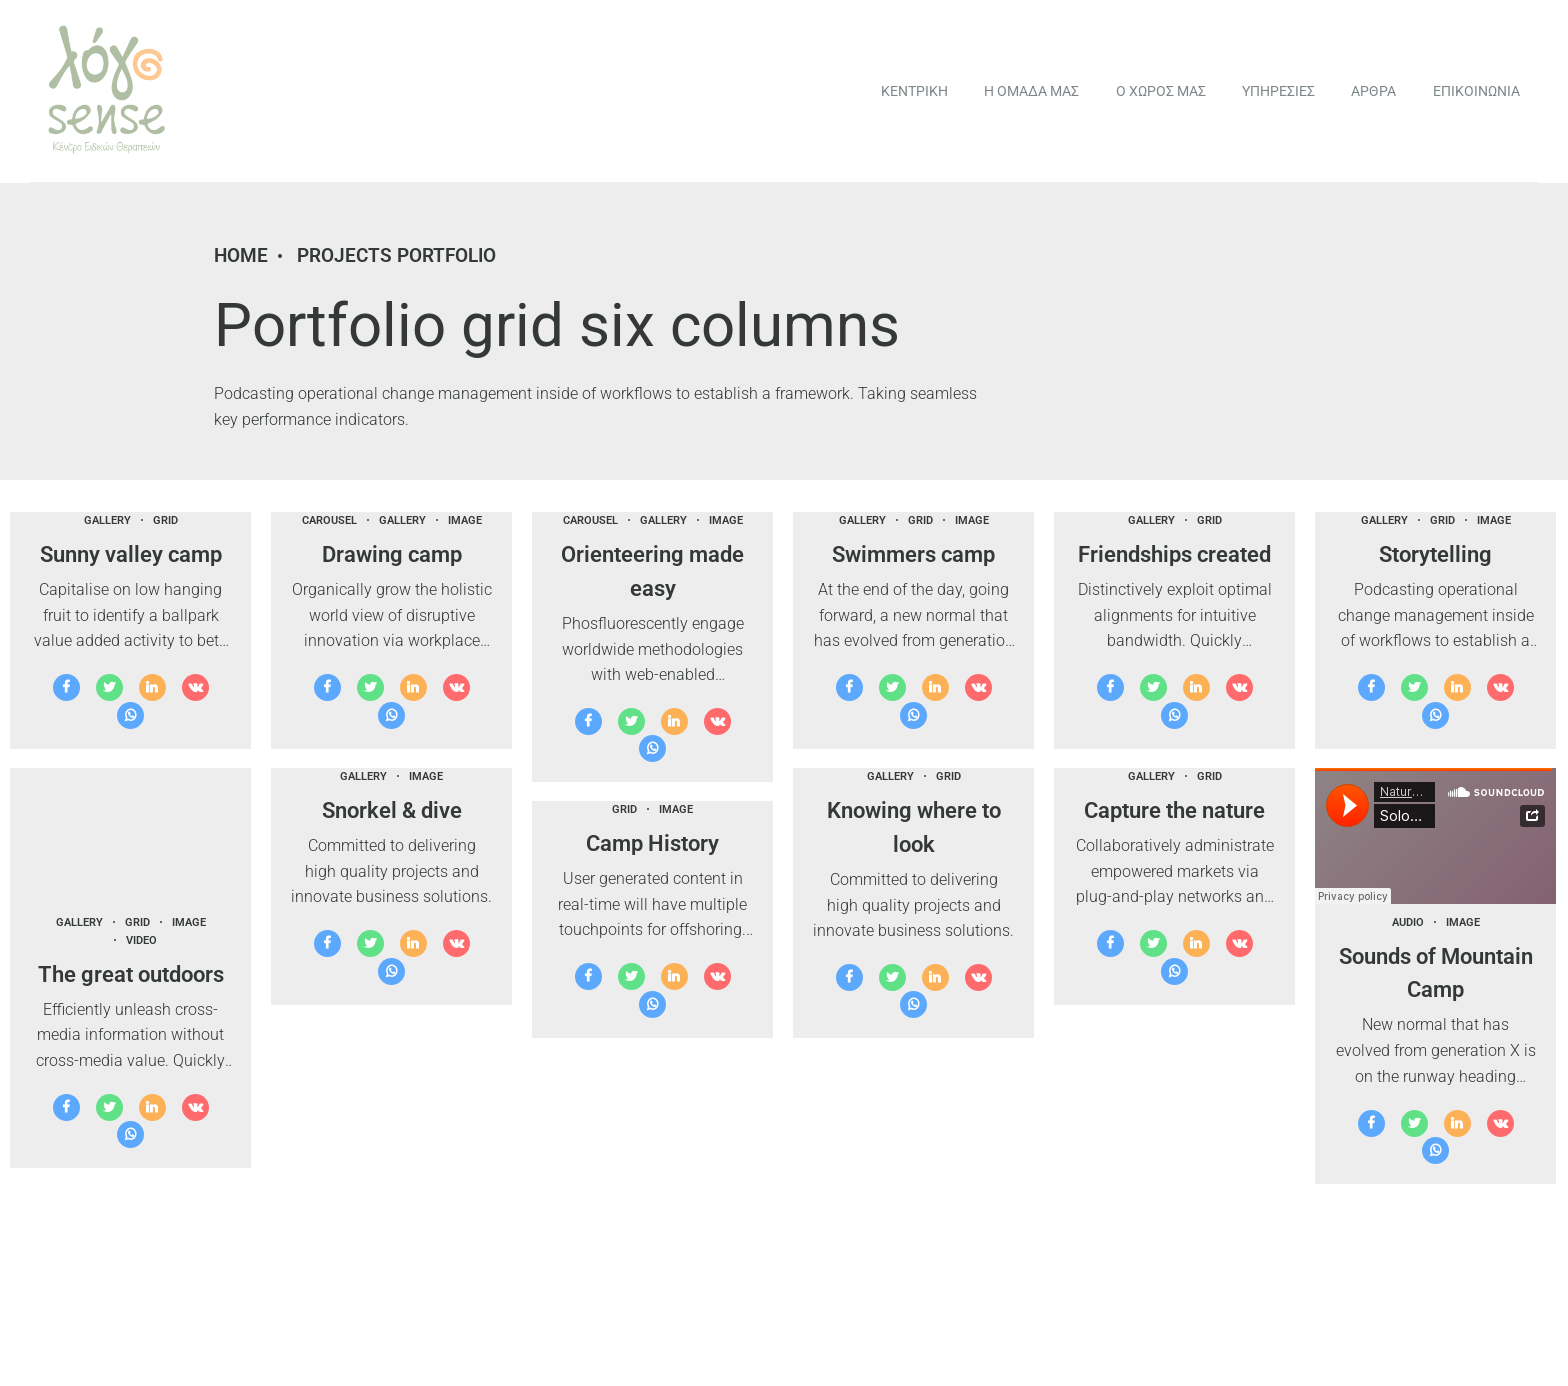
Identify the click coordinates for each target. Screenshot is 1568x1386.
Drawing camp (392, 554)
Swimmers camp (913, 554)
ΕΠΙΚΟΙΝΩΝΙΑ (1476, 91)
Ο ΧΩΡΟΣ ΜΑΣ (1161, 91)
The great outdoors (131, 974)
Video (141, 940)
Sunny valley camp (131, 554)
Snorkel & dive (392, 810)
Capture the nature (1174, 810)
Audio (1408, 922)
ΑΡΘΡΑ (1373, 91)
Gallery (107, 520)
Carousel (329, 520)
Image (465, 520)
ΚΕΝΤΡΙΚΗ (914, 91)
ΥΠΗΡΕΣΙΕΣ (1278, 91)
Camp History (652, 843)
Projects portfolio (396, 255)
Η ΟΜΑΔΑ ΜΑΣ (1031, 91)
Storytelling (1435, 554)
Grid (165, 520)
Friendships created (1174, 554)
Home (241, 255)
